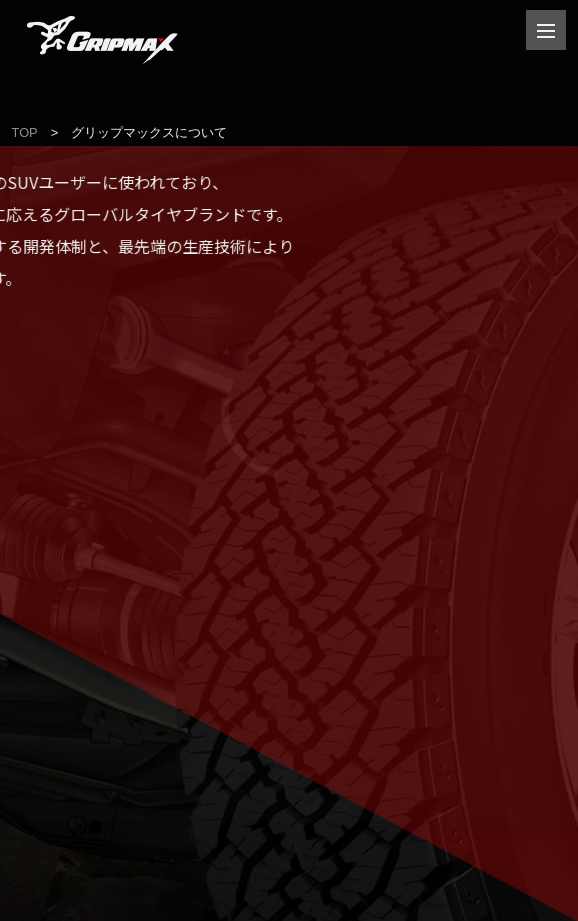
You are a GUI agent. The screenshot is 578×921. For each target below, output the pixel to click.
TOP (25, 132)
